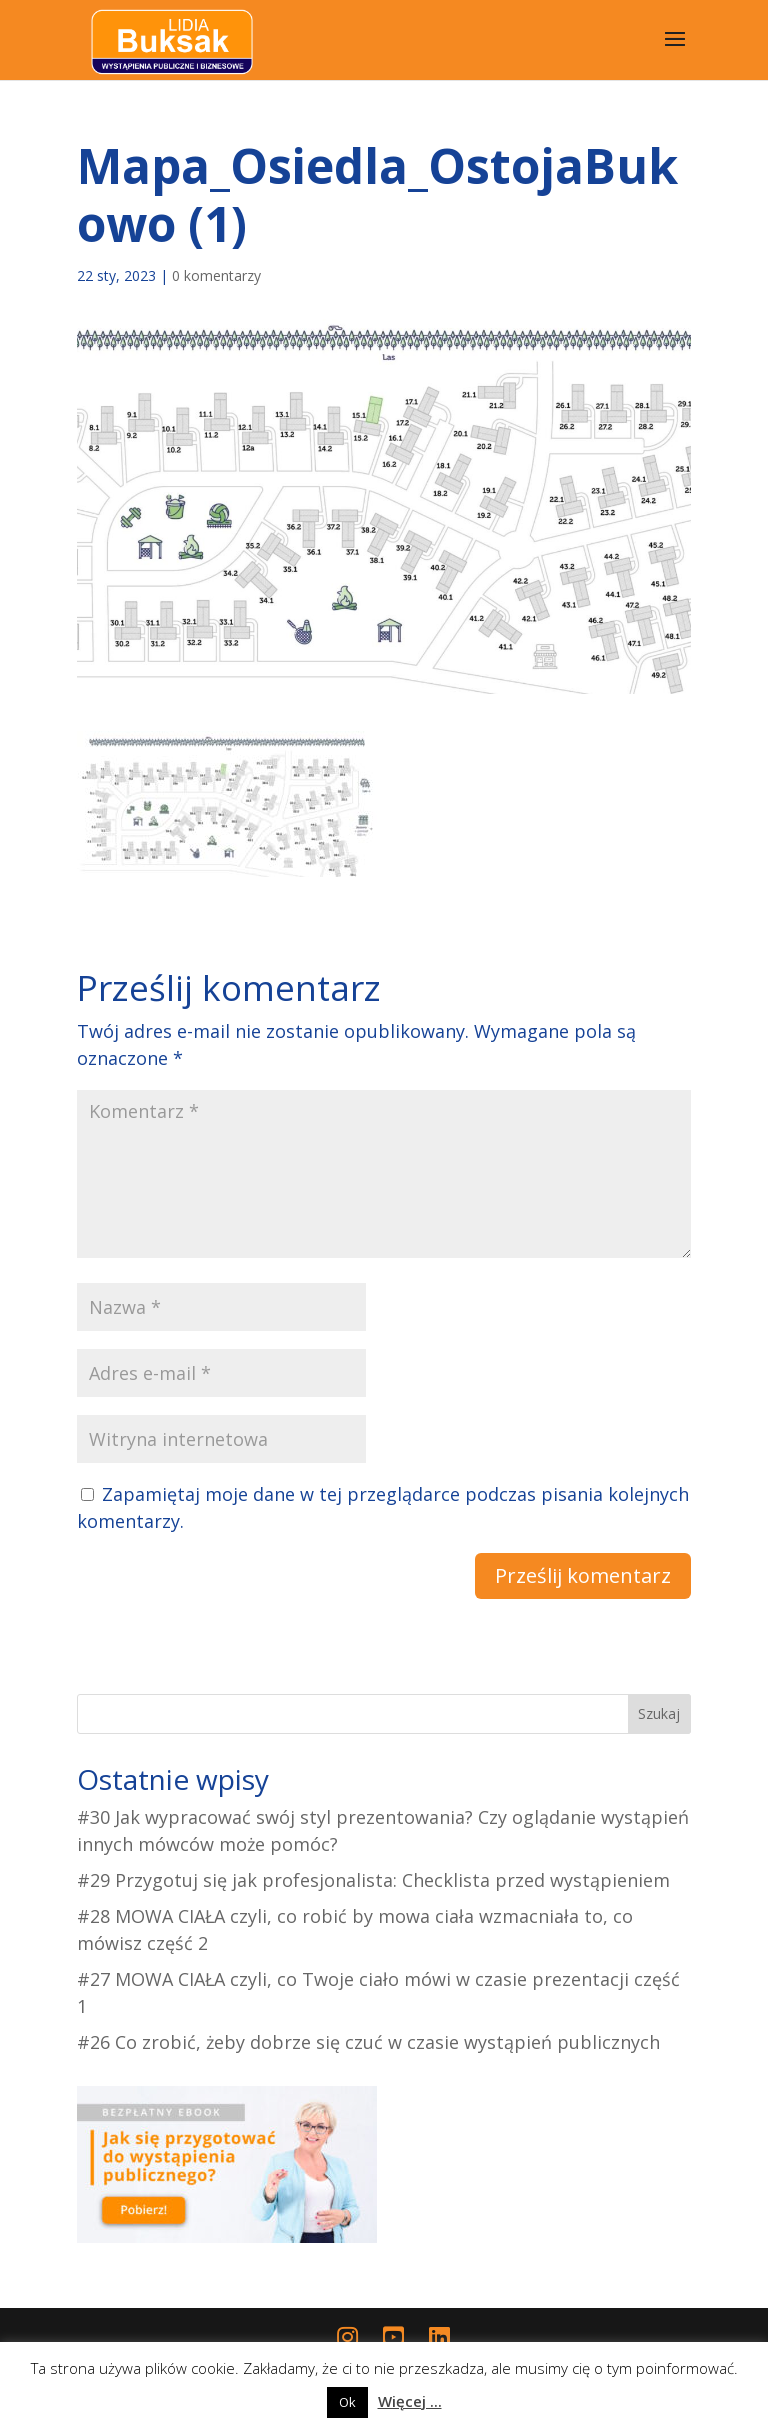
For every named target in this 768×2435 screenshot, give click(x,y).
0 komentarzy (216, 275)
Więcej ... (410, 2401)
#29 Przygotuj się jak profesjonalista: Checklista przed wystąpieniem (373, 1880)
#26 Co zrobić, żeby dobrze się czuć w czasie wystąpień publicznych (368, 2042)
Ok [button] (347, 2402)
